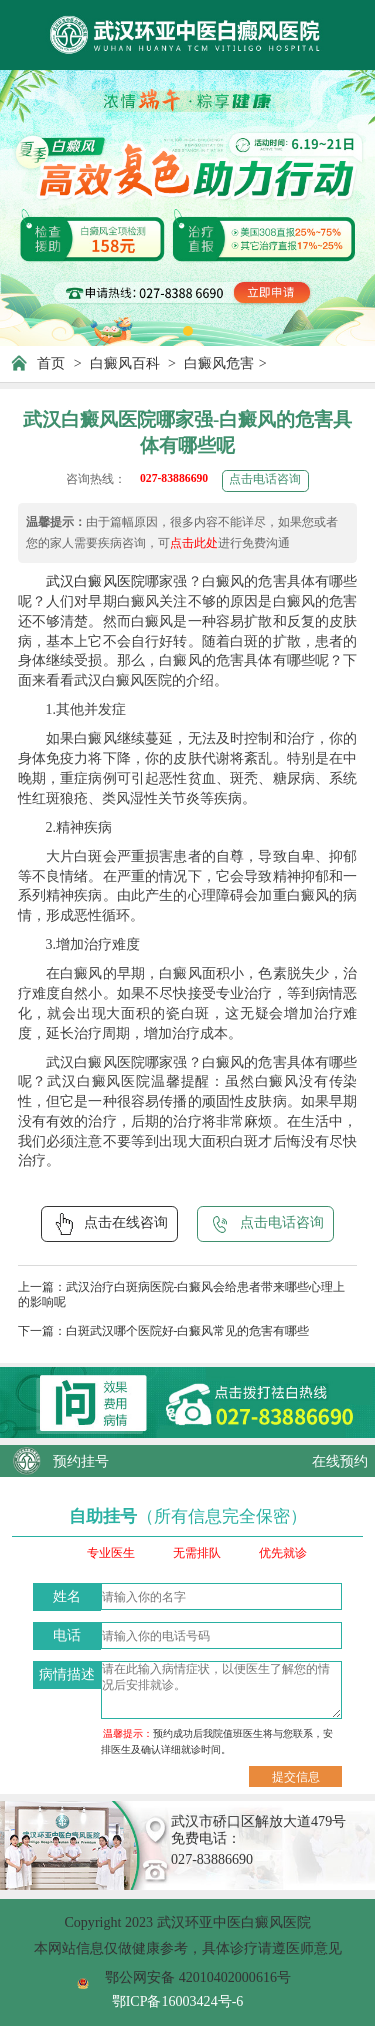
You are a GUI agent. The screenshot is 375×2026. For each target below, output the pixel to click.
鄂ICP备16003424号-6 (178, 2001)
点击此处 (194, 543)
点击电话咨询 (265, 479)
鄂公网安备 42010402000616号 (198, 1977)
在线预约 (340, 1461)
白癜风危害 (219, 363)
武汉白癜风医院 (95, 581)
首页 (51, 363)
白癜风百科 (125, 363)
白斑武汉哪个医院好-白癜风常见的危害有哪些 (188, 1331)
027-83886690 (174, 478)
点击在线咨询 (109, 1224)
